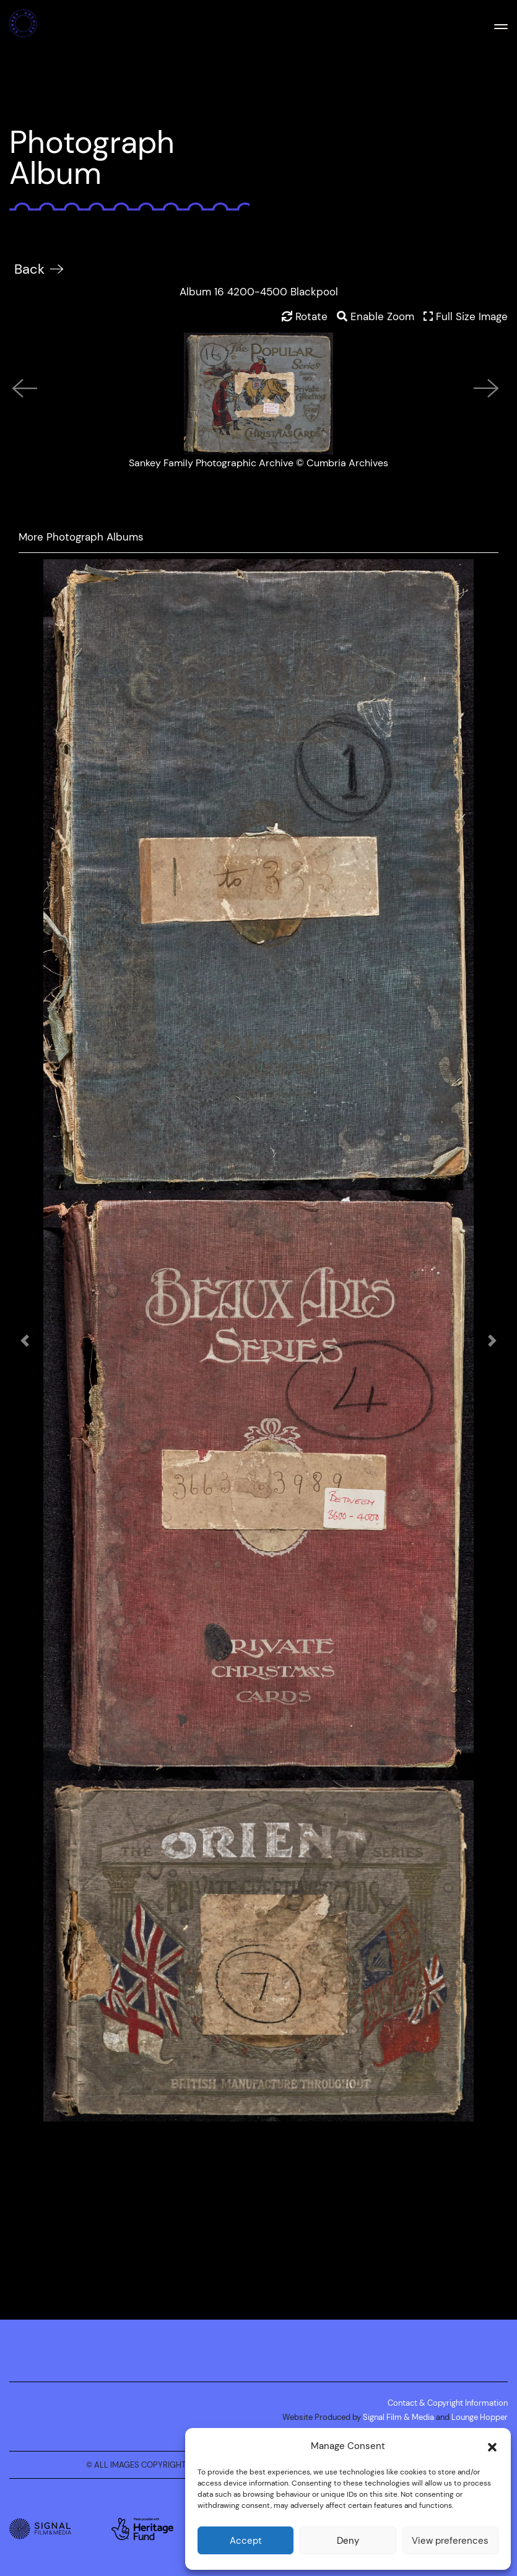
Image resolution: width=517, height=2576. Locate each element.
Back (29, 269)
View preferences (450, 2540)
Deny (348, 2540)
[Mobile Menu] (501, 25)
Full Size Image (466, 316)
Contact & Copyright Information (448, 2403)
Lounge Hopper (479, 2417)
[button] (492, 2446)
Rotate (305, 316)
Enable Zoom (375, 316)
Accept (246, 2540)
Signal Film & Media (398, 2417)
